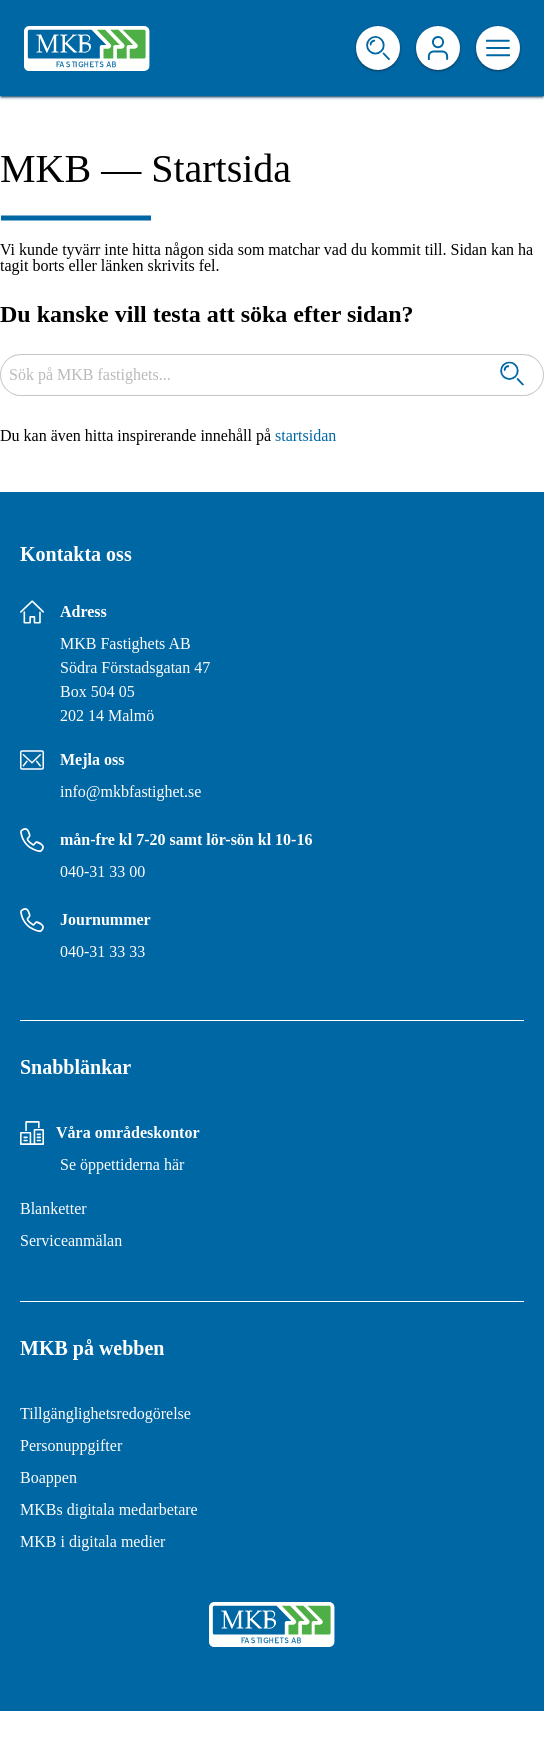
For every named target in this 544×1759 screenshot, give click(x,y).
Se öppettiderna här (122, 1164)
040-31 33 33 (102, 951)
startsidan (305, 435)
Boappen (48, 1477)
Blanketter (53, 1208)
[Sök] (512, 375)
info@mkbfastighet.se (130, 791)
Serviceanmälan (71, 1240)
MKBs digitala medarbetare (109, 1509)
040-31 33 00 (102, 871)
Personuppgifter (71, 1445)
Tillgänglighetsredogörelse (105, 1413)
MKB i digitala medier (92, 1541)
